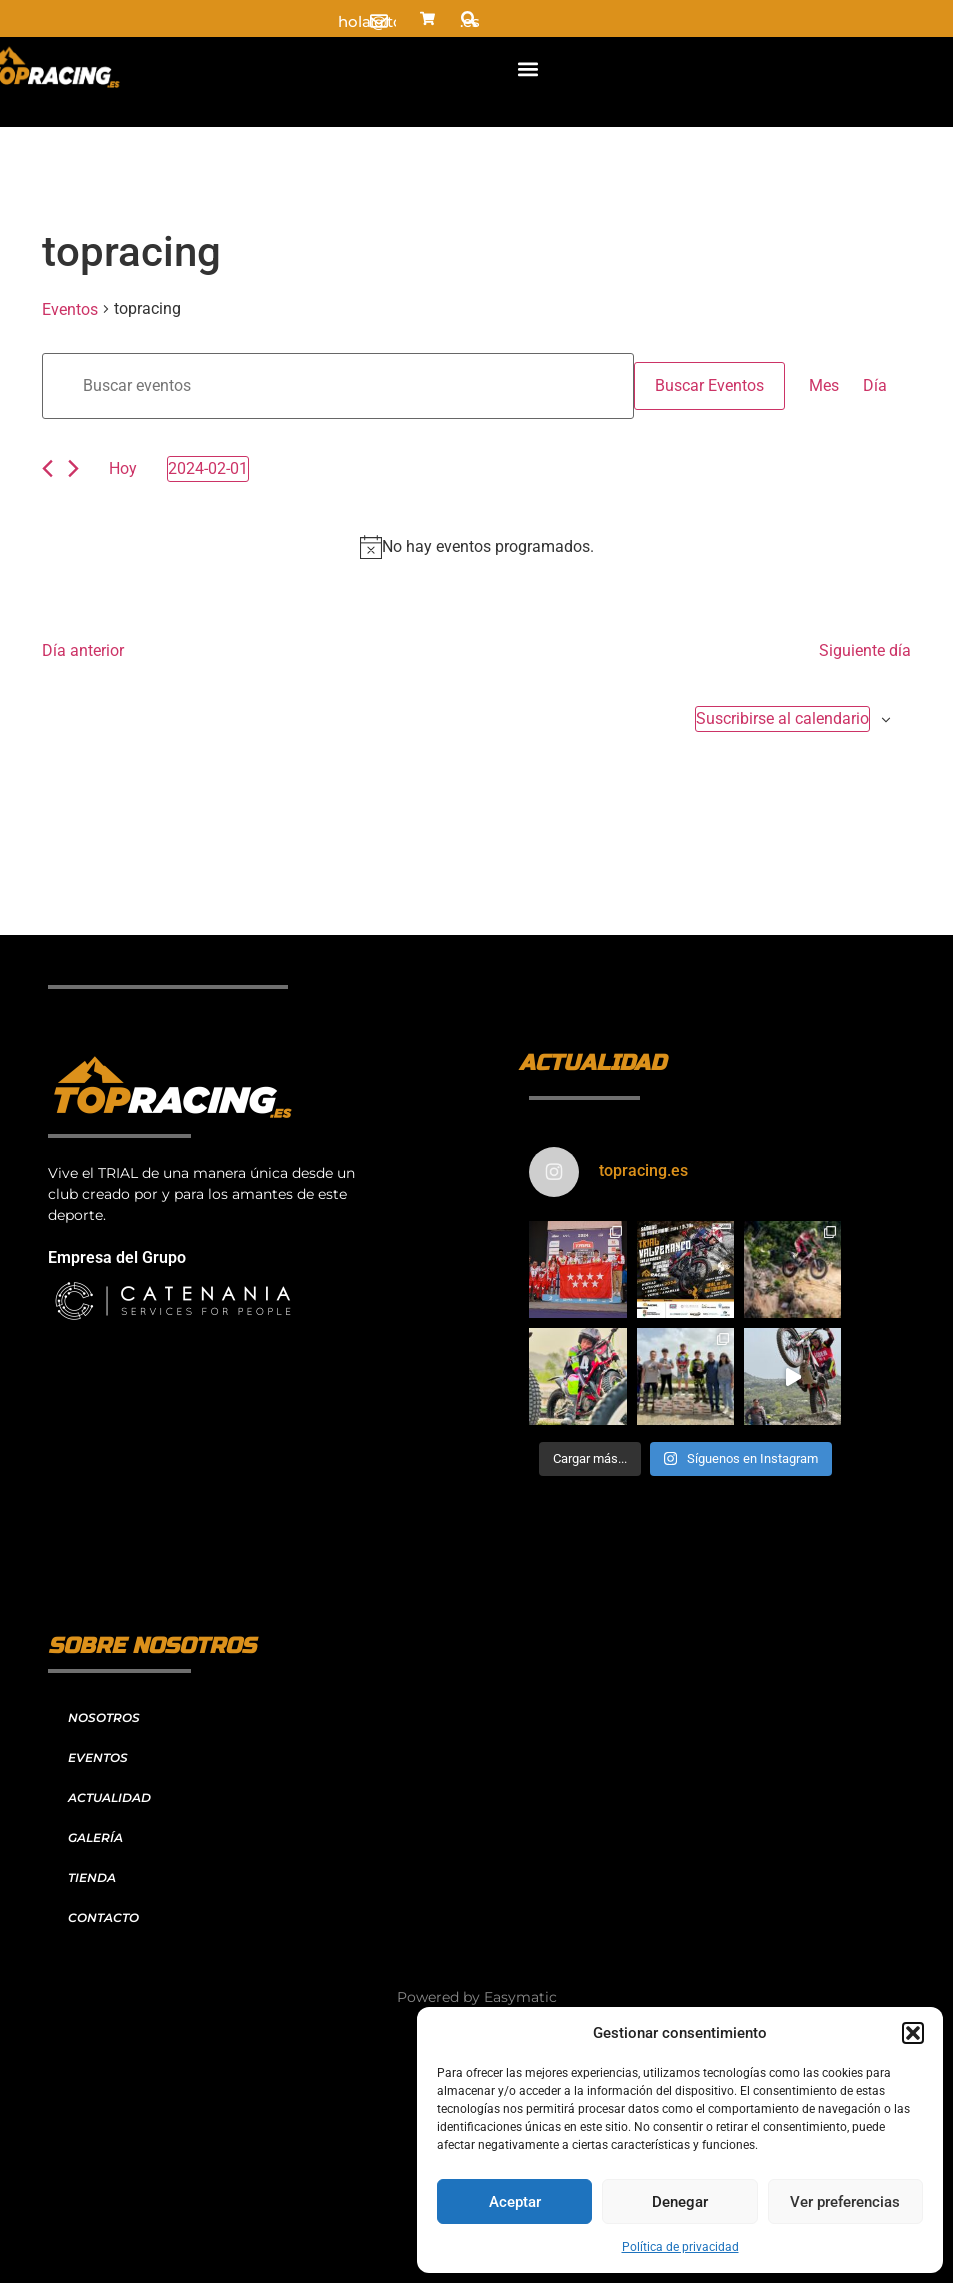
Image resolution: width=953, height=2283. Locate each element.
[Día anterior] (47, 468)
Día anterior (83, 650)
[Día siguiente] (73, 468)
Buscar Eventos (709, 385)
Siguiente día (865, 650)
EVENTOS (98, 1757)
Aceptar (515, 2202)
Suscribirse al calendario (782, 718)
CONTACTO (103, 1917)
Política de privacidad (680, 2247)
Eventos (70, 309)
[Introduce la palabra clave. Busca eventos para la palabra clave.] (338, 386)
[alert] (476, 547)
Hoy (123, 468)
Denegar (680, 2202)
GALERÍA (95, 1837)
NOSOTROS (104, 1717)
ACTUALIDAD (109, 1797)
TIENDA (92, 1877)
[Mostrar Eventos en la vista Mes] (824, 386)
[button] (913, 2033)
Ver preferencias (845, 2202)
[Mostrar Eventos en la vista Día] (875, 386)
